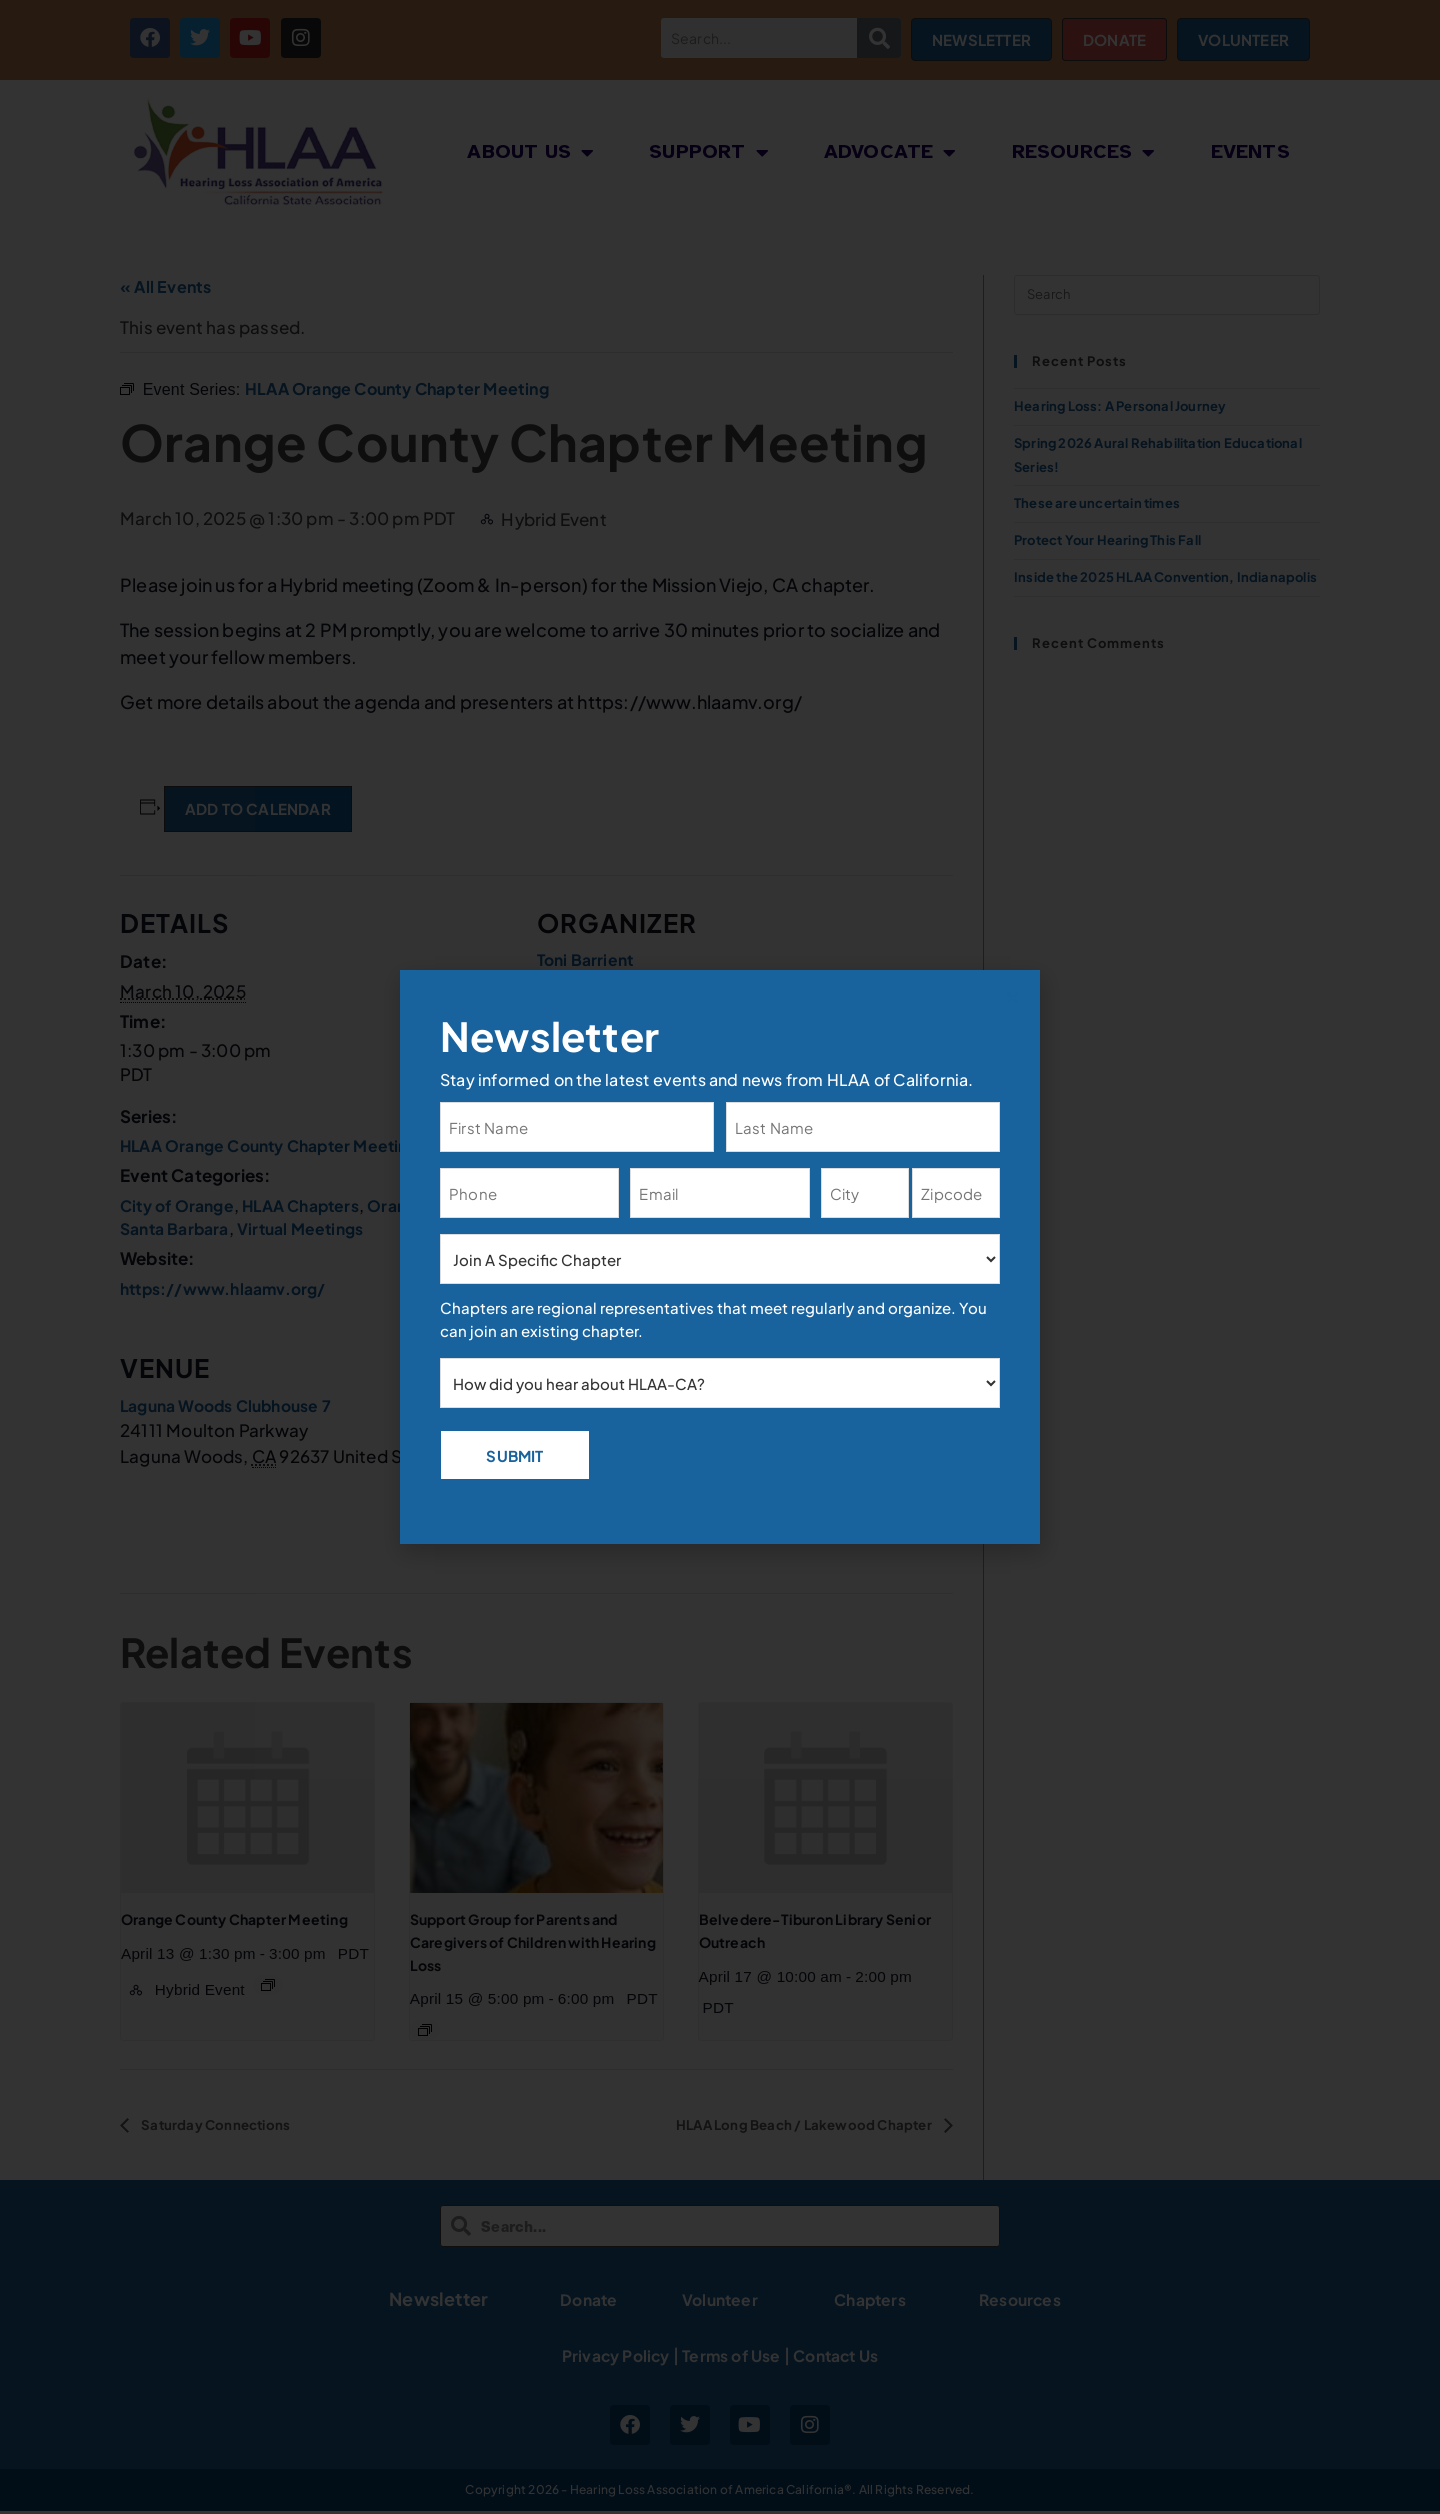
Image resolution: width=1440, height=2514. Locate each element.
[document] (720, 1257)
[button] (1012, 997)
